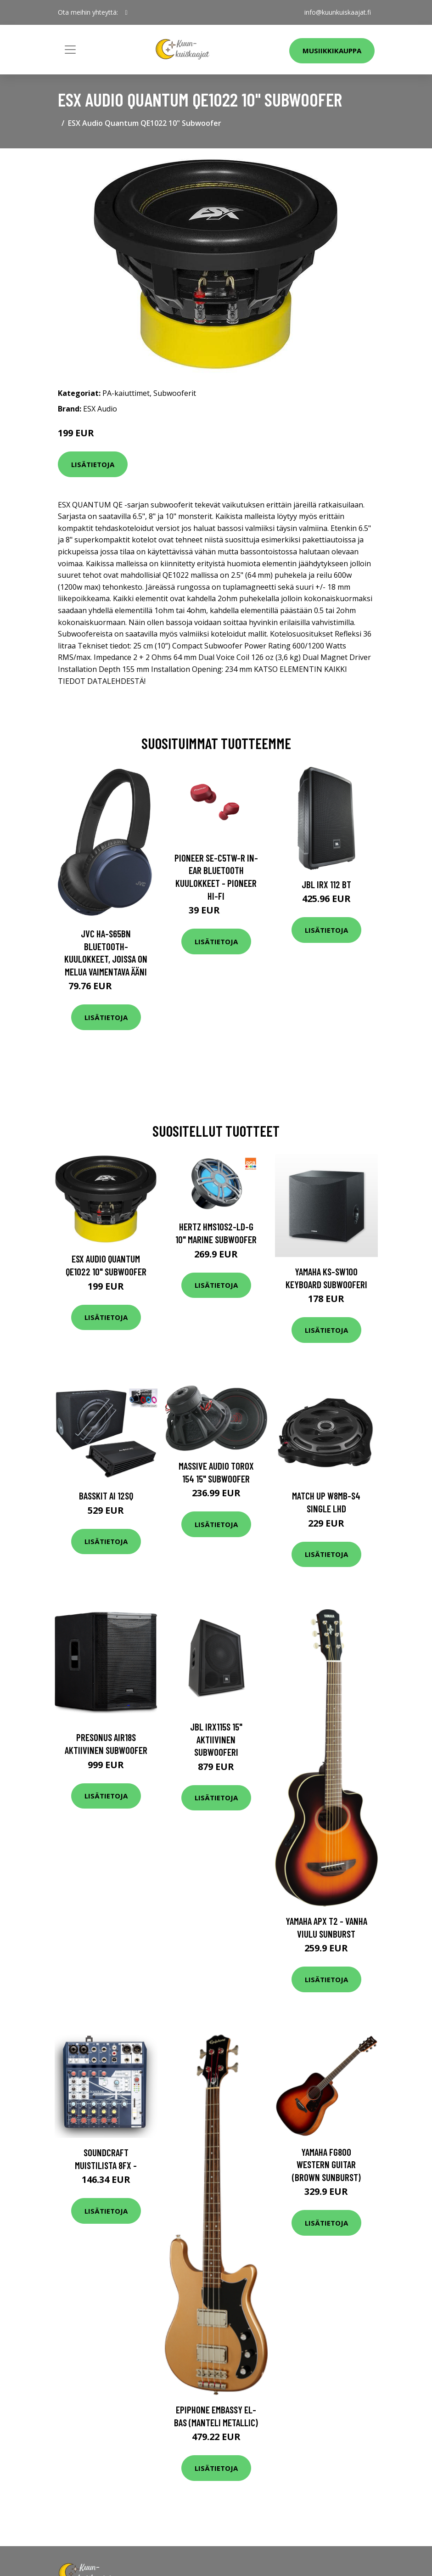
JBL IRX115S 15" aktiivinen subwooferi (216, 1739)
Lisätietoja (92, 464)
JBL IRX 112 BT (326, 884)
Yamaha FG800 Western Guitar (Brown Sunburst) (326, 2164)
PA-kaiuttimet (126, 393)
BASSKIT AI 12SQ (106, 1495)
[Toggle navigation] (70, 49)
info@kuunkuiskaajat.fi (337, 12)
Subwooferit (174, 393)
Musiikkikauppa (332, 50)
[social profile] (126, 12)
